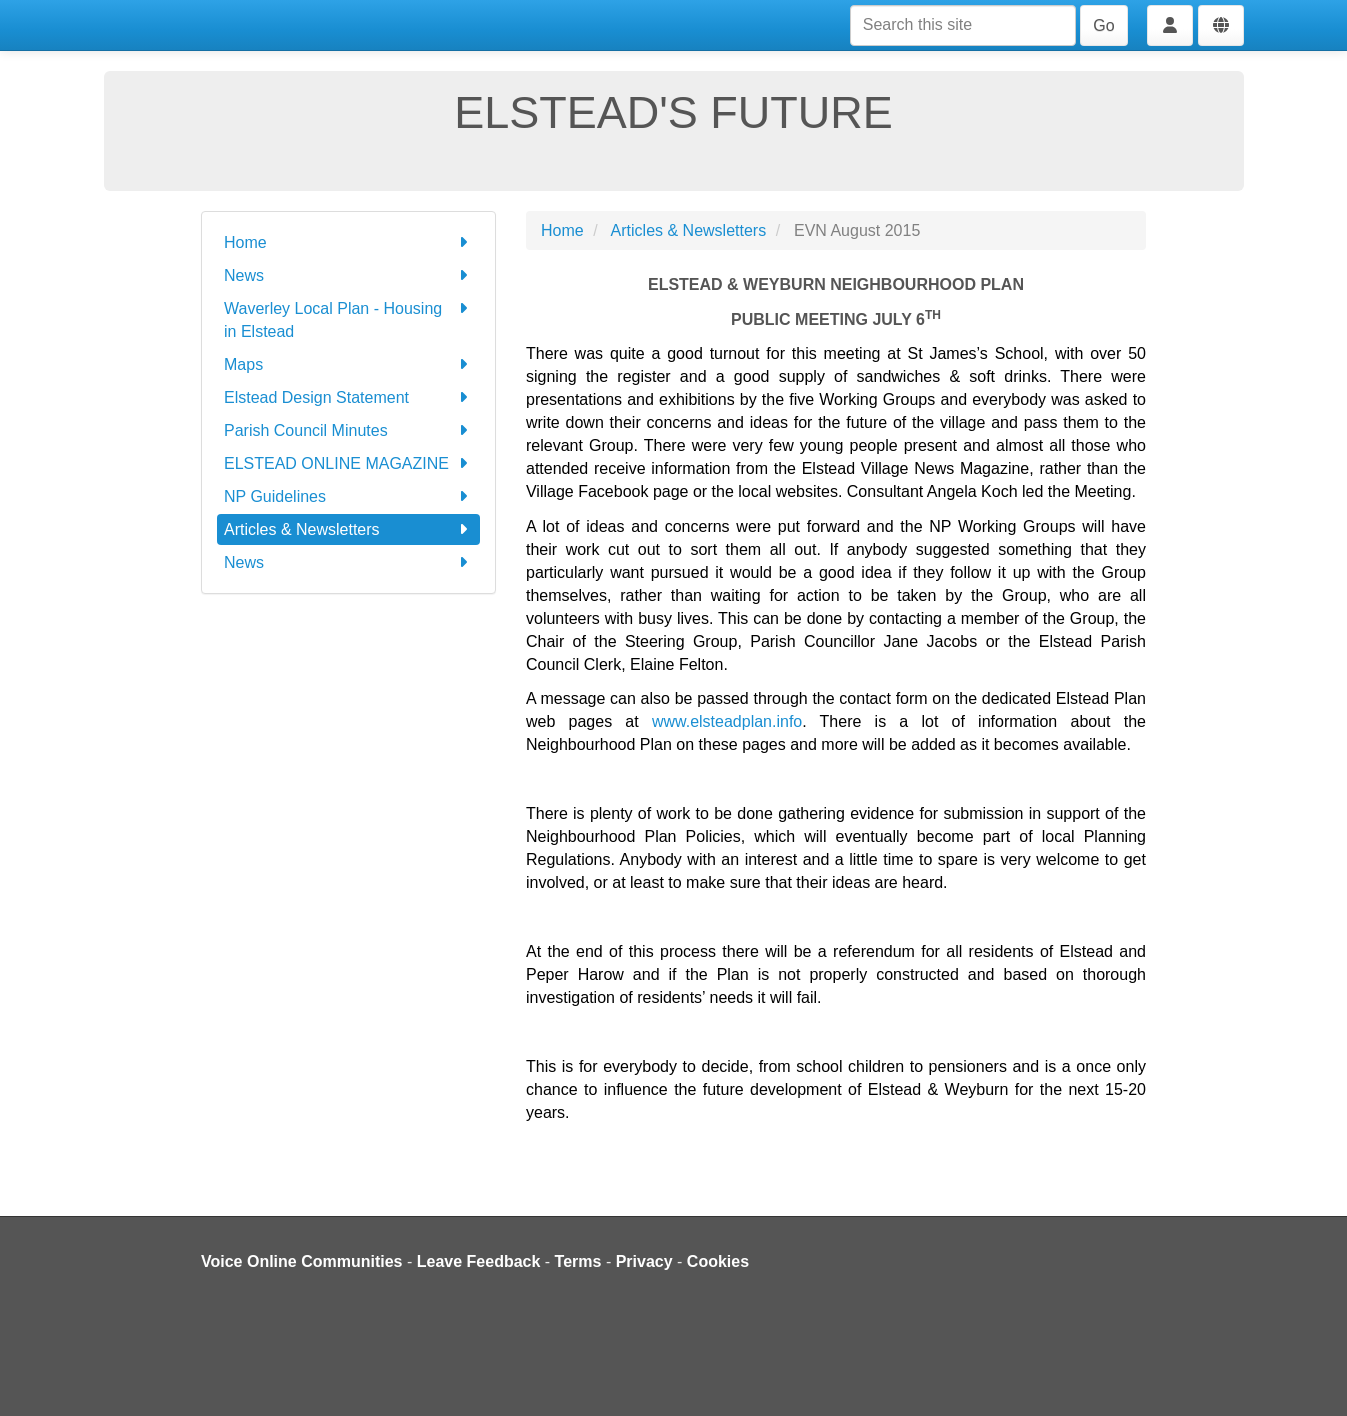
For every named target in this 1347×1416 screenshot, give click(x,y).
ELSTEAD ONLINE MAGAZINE (348, 463)
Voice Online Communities (302, 1261)
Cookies (718, 1261)
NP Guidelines (348, 496)
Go (1103, 25)
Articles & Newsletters (348, 529)
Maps (348, 364)
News (348, 275)
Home (348, 242)
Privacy (644, 1261)
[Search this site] (963, 25)
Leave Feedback (479, 1261)
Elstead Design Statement (348, 397)
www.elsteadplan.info (727, 721)
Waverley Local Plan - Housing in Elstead (348, 318)
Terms (578, 1261)
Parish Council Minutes (348, 430)
